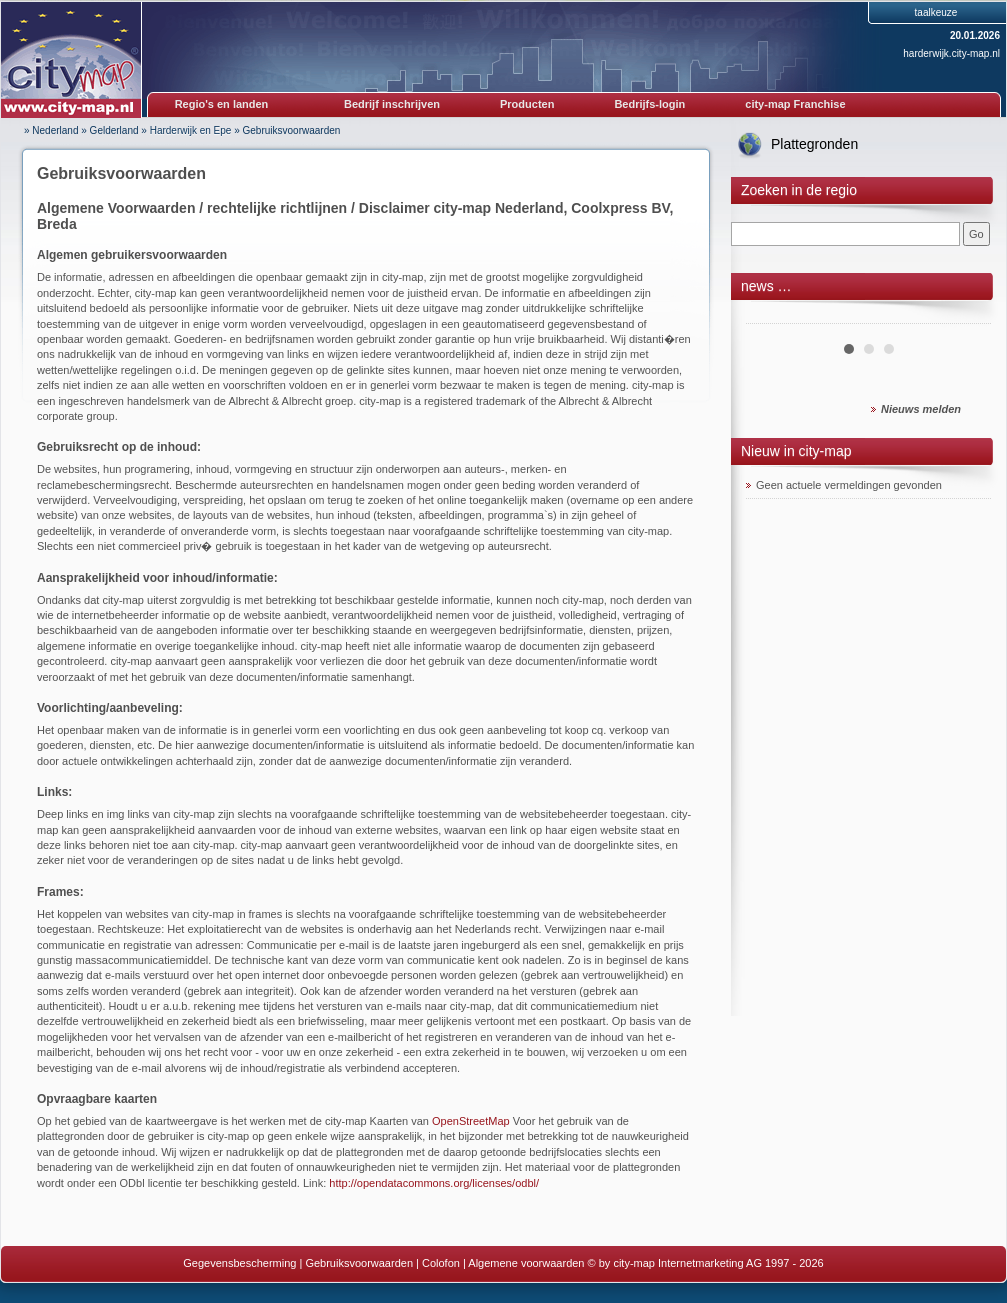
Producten (527, 104)
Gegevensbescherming (239, 1263)
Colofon (441, 1263)
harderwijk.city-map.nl (951, 53)
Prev (772, 316)
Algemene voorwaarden (526, 1263)
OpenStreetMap (471, 1121)
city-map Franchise (795, 104)
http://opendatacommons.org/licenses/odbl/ (434, 1183)
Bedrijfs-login (649, 104)
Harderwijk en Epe (191, 130)
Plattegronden (814, 144)
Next (965, 316)
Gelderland (114, 130)
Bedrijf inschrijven (392, 104)
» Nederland (51, 130)
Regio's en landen (222, 104)
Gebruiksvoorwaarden (292, 130)
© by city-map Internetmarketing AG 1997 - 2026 (706, 1263)
